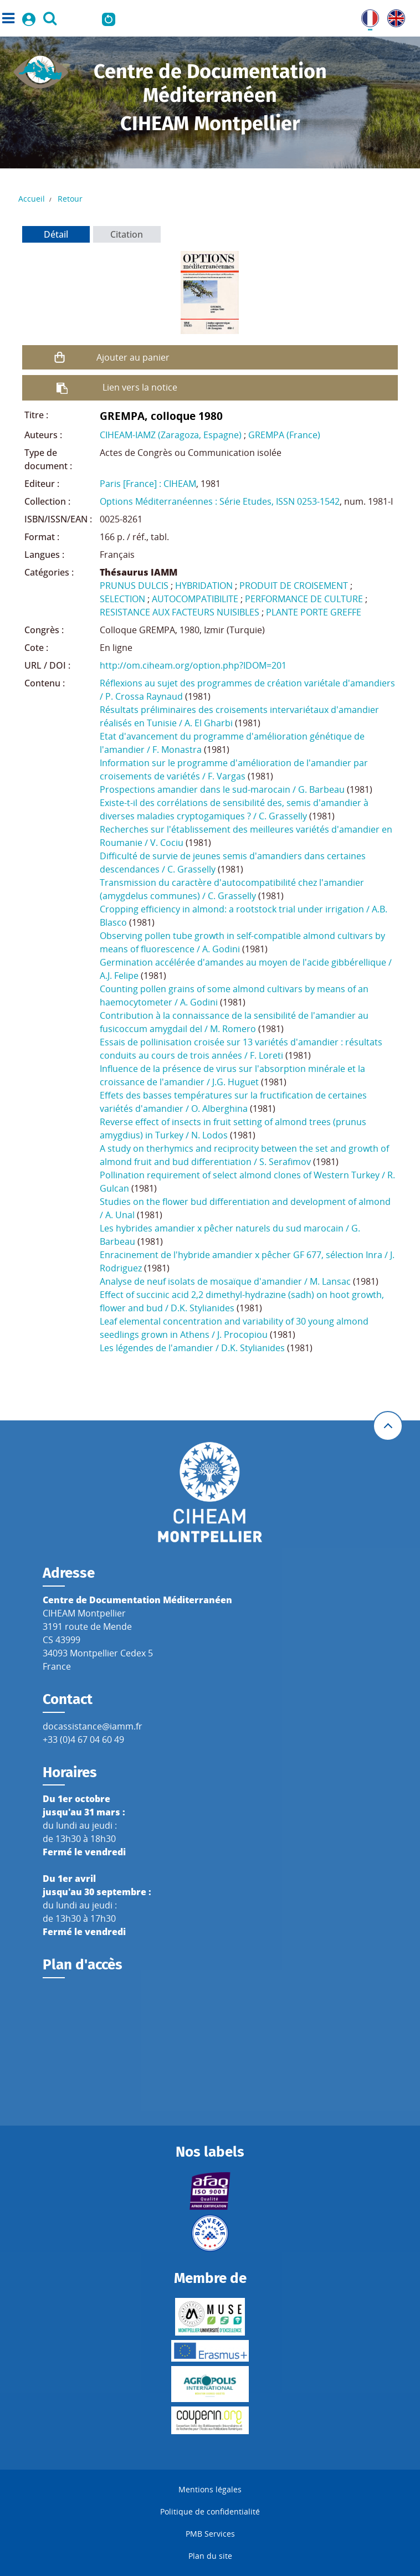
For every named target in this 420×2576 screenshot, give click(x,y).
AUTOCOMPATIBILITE (195, 599)
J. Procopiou (242, 1334)
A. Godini (221, 949)
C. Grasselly (283, 816)
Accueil (31, 198)
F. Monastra (177, 749)
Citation (126, 234)
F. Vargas (226, 776)
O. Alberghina (219, 1108)
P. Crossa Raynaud (144, 696)
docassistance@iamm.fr (92, 1726)
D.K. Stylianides (202, 1308)
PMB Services (210, 2533)
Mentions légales (210, 2489)
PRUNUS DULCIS (134, 585)
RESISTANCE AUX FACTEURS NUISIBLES (179, 612)
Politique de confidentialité (210, 2511)
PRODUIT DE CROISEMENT (293, 585)
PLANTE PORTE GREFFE (313, 612)
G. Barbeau (321, 789)
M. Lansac (330, 1281)
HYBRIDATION (204, 585)
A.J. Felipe (119, 975)
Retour (70, 198)
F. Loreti (266, 1055)
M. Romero (233, 1029)
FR (366, 16)
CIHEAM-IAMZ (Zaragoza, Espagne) (171, 435)
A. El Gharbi (209, 723)
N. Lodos (209, 1135)
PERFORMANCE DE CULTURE (304, 599)
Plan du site (210, 2556)
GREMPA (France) (284, 435)
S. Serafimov (285, 1162)
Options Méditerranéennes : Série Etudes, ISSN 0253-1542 (220, 501)
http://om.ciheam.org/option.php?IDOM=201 (193, 665)
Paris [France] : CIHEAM (148, 484)
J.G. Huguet (235, 1082)
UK (393, 16)
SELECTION (122, 599)
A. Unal (120, 1215)
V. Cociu (166, 843)
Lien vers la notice (140, 387)
